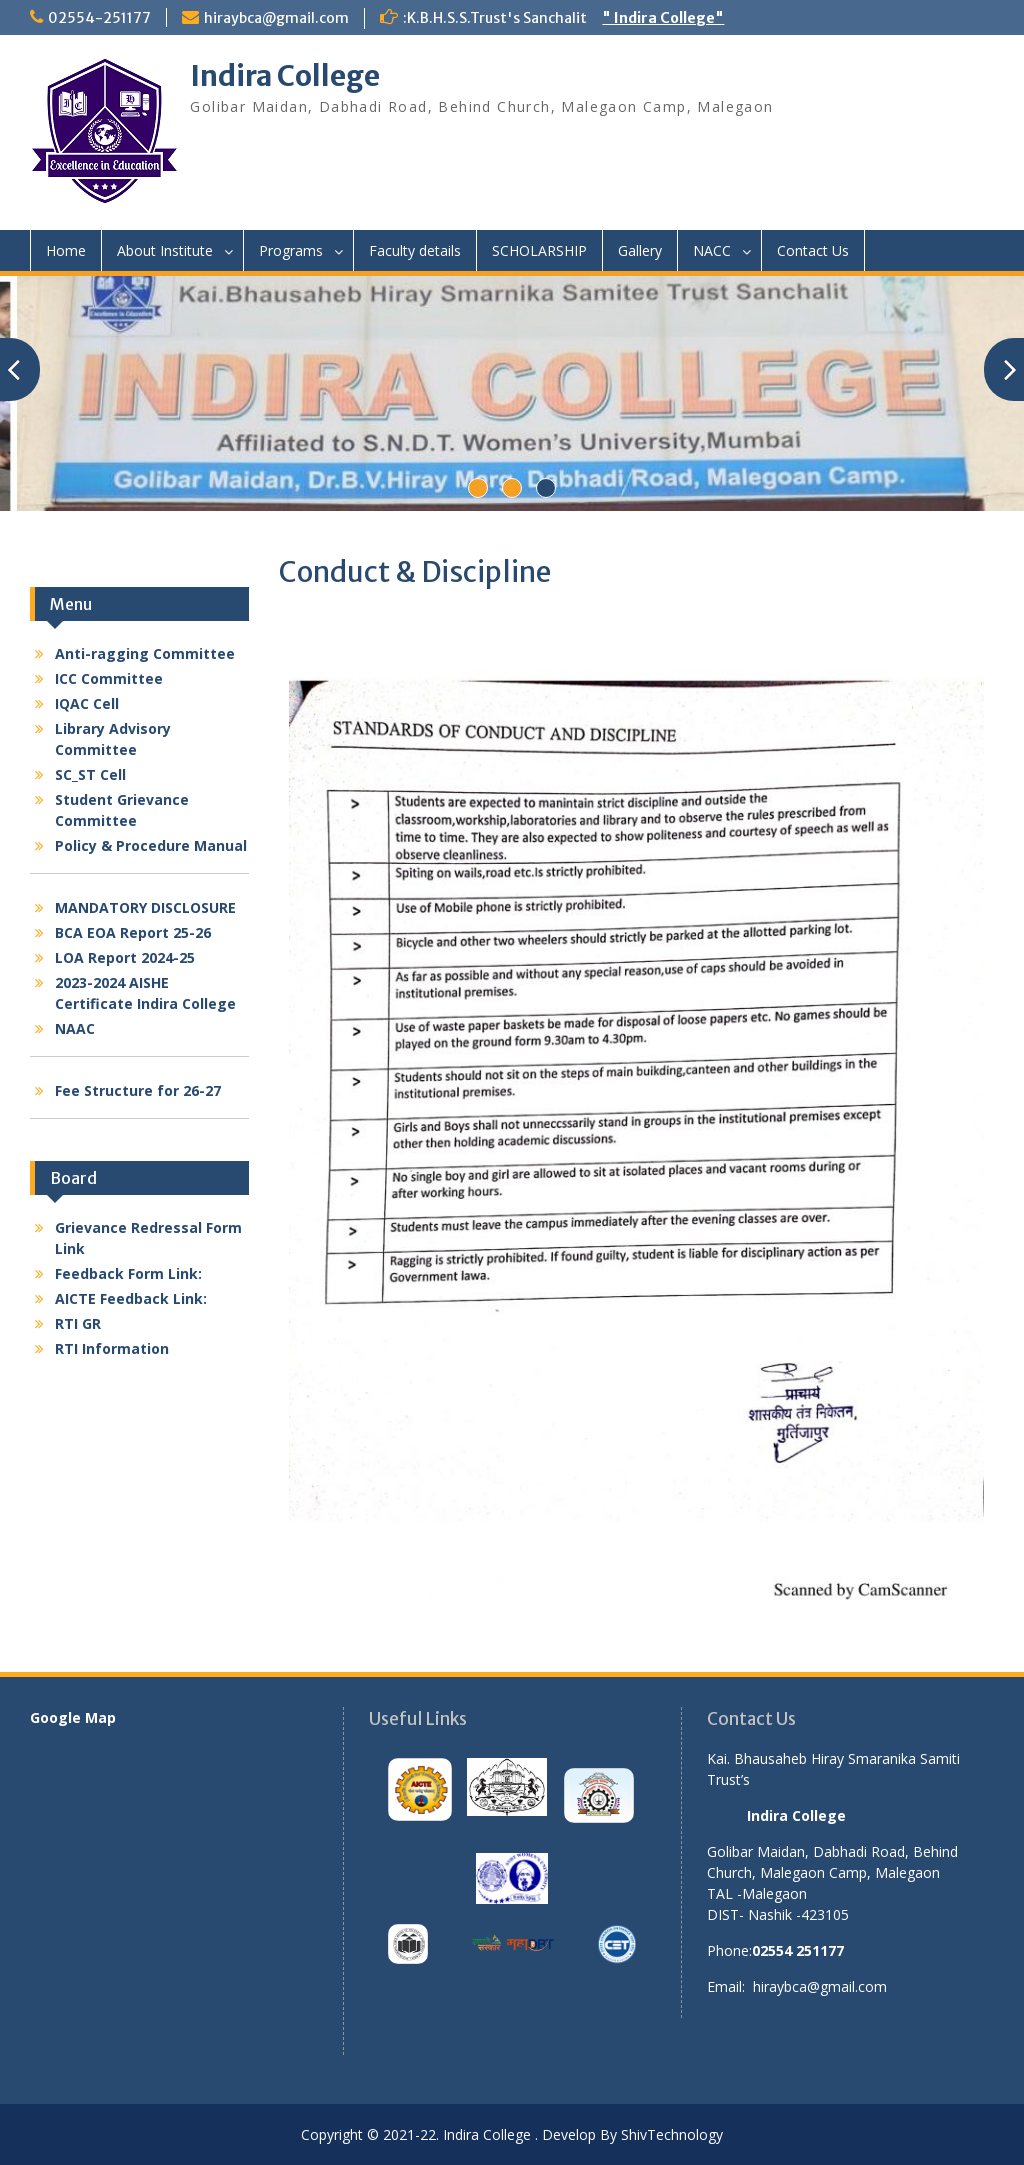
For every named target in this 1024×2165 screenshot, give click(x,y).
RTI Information (112, 1348)
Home (66, 250)
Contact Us (813, 250)
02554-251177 (99, 18)
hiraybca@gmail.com (276, 18)
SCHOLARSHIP (539, 250)
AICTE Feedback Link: (131, 1298)
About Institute (165, 250)
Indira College (285, 76)
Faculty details (415, 250)
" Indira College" (663, 18)
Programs (291, 250)
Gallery (640, 250)
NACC (712, 250)
